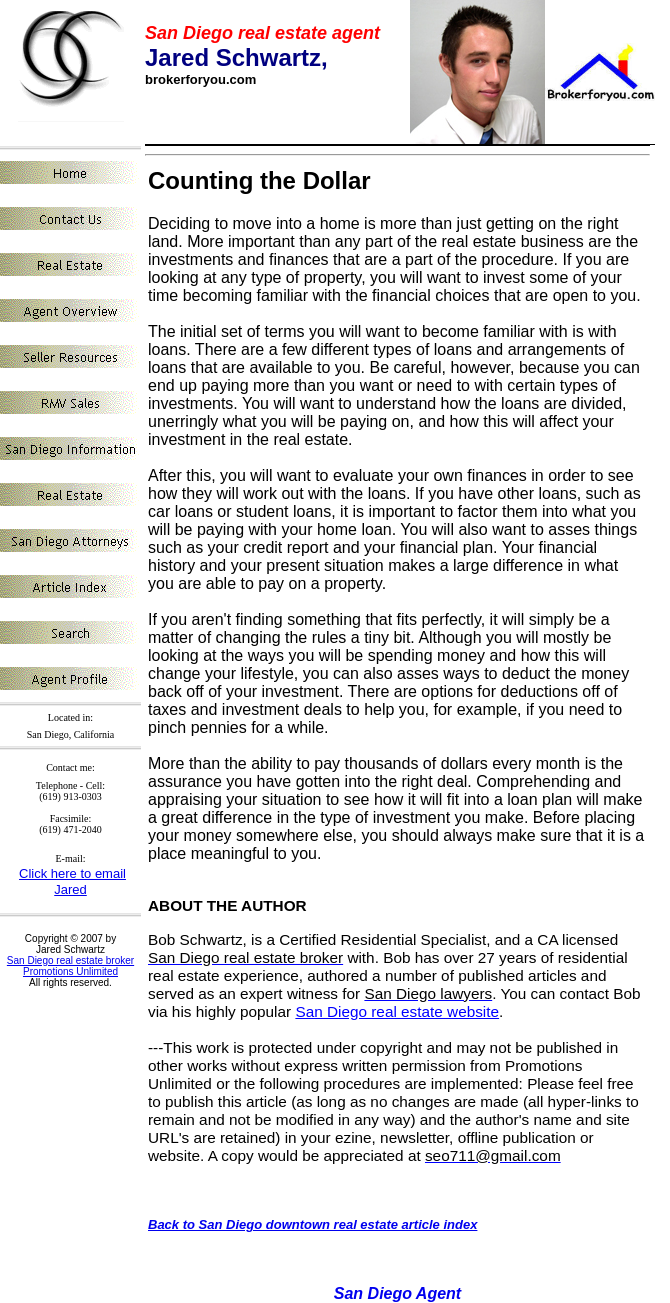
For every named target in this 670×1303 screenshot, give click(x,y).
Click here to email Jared (72, 881)
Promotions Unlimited (70, 971)
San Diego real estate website (397, 1011)
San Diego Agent (397, 1293)
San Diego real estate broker (70, 960)
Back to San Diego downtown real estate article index (312, 1224)
